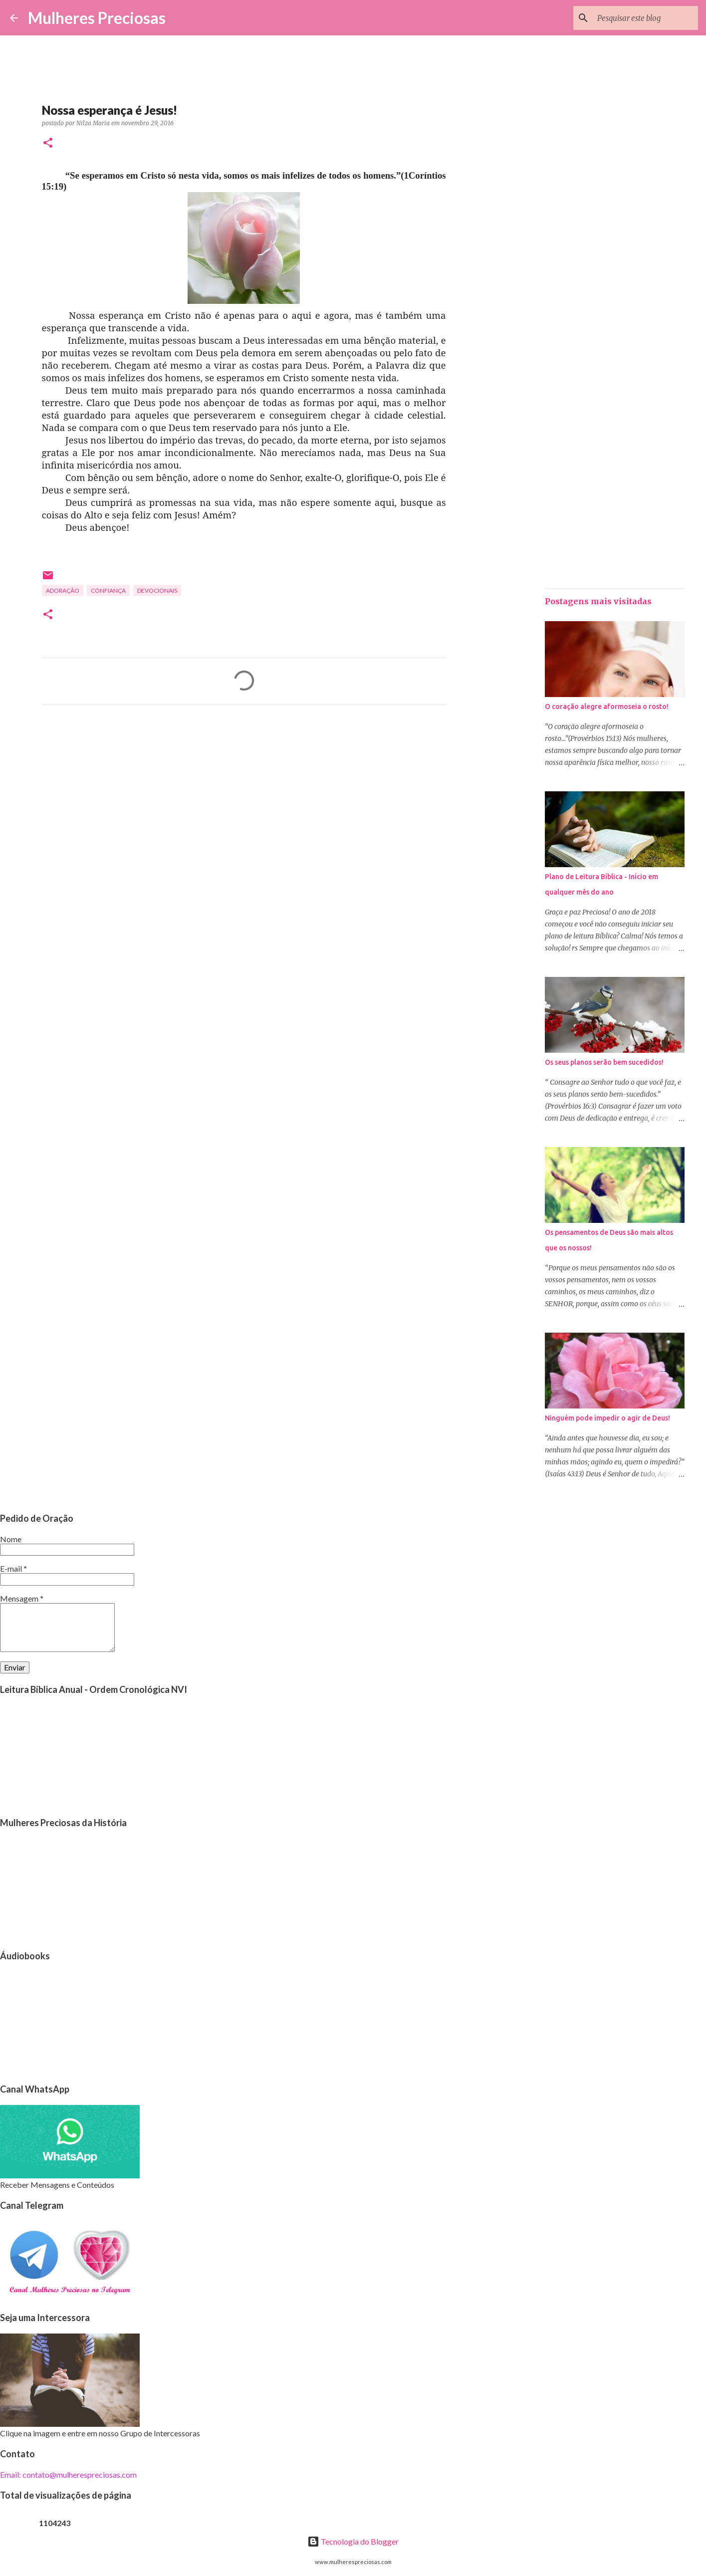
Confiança (108, 590)
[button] (48, 143)
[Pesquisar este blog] (645, 18)
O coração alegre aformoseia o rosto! (607, 706)
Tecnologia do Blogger (353, 2541)
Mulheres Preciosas (97, 17)
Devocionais (157, 590)
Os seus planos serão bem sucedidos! (604, 1062)
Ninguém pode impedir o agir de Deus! (607, 1418)
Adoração (62, 590)
